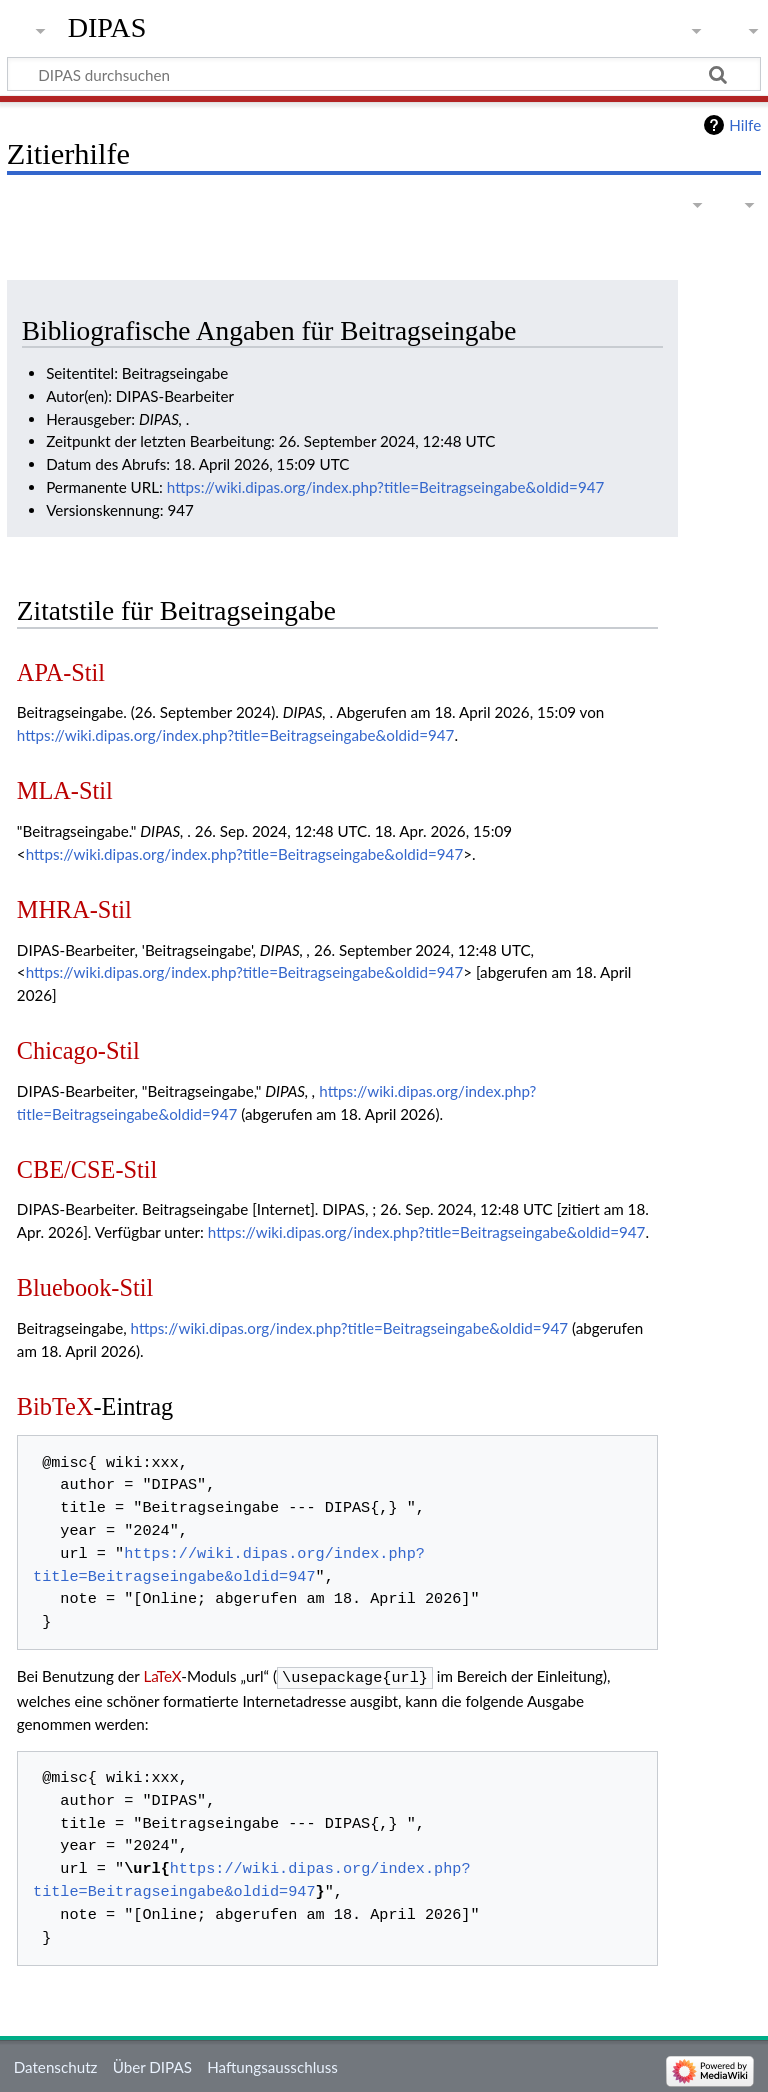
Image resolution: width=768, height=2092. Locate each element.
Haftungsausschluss (272, 2065)
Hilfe (745, 125)
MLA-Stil (65, 790)
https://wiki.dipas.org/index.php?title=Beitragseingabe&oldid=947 (386, 487)
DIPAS (107, 27)
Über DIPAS (152, 2065)
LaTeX (162, 1676)
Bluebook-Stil (85, 1287)
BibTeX (55, 1406)
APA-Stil (61, 672)
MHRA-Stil (74, 909)
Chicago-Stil (78, 1050)
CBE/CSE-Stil (87, 1169)
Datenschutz (56, 2065)
